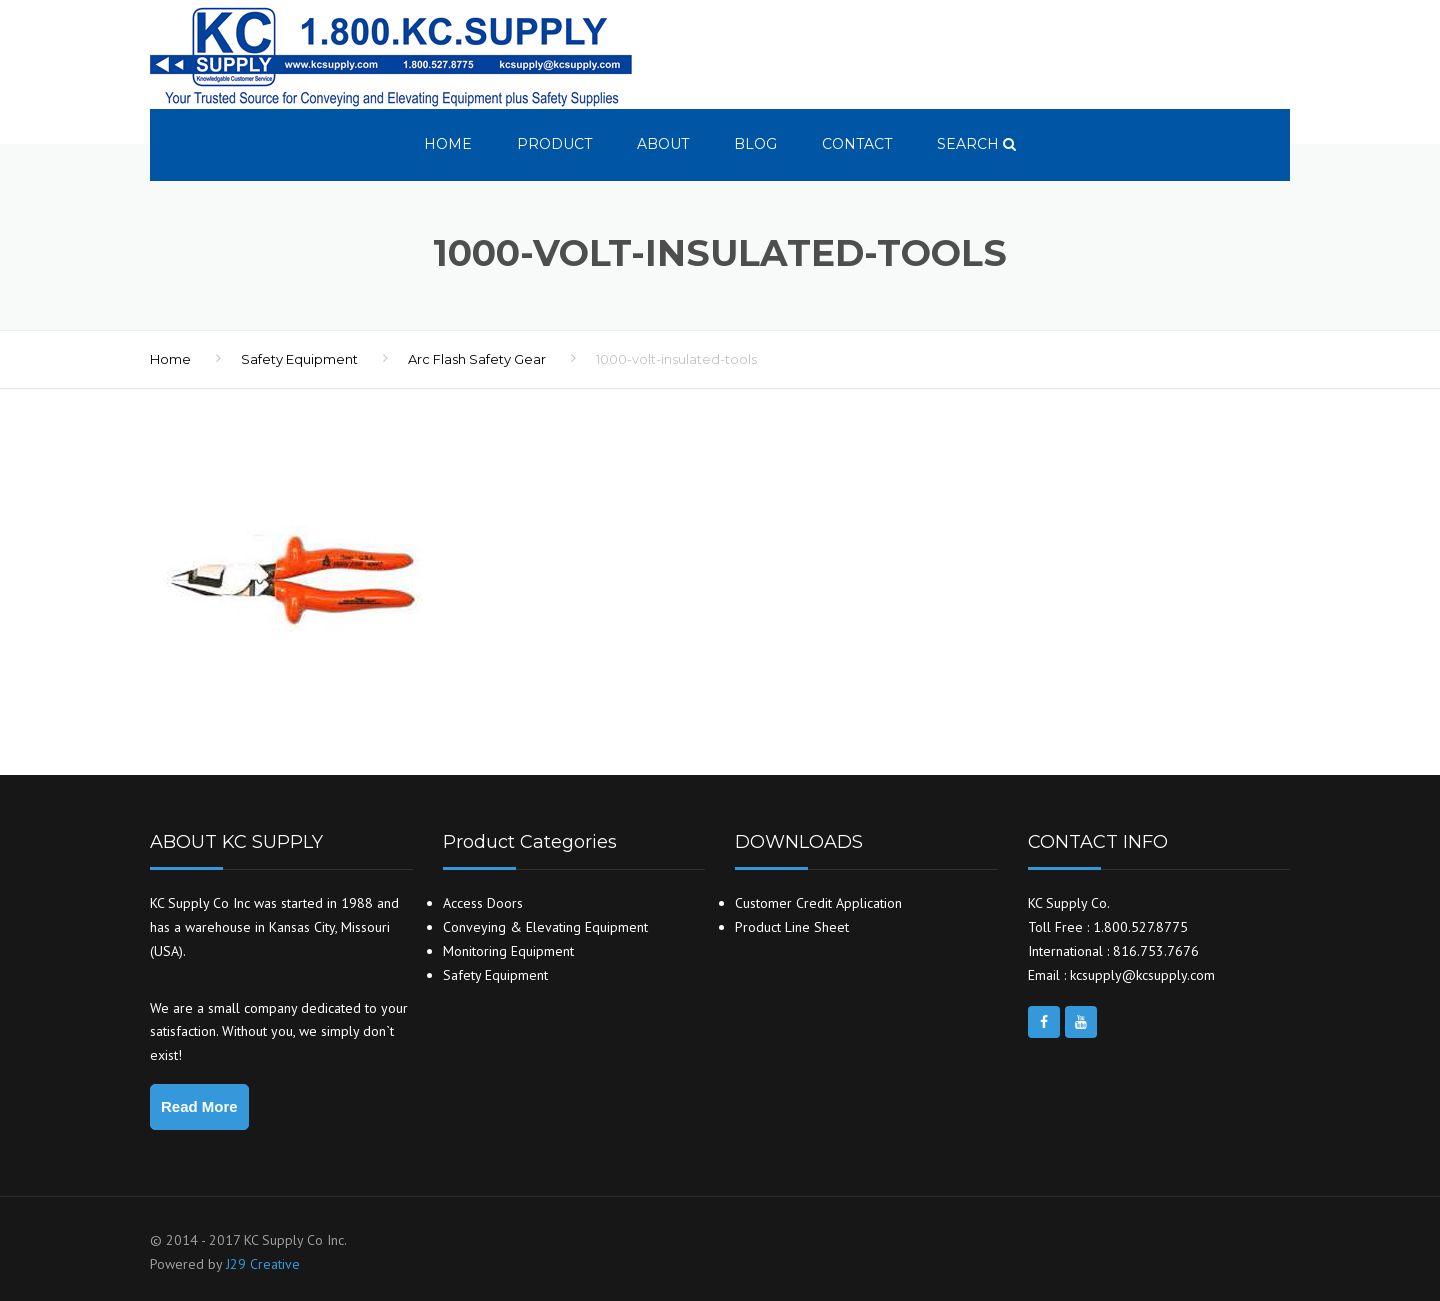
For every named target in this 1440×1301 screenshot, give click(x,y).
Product (554, 144)
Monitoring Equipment (508, 951)
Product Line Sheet (792, 927)
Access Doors (483, 903)
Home (448, 144)
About (663, 144)
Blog (755, 144)
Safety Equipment (299, 359)
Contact (857, 144)
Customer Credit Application (818, 903)
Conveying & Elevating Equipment (545, 927)
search (976, 144)
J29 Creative (263, 1264)
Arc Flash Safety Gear (477, 359)
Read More (199, 1106)
